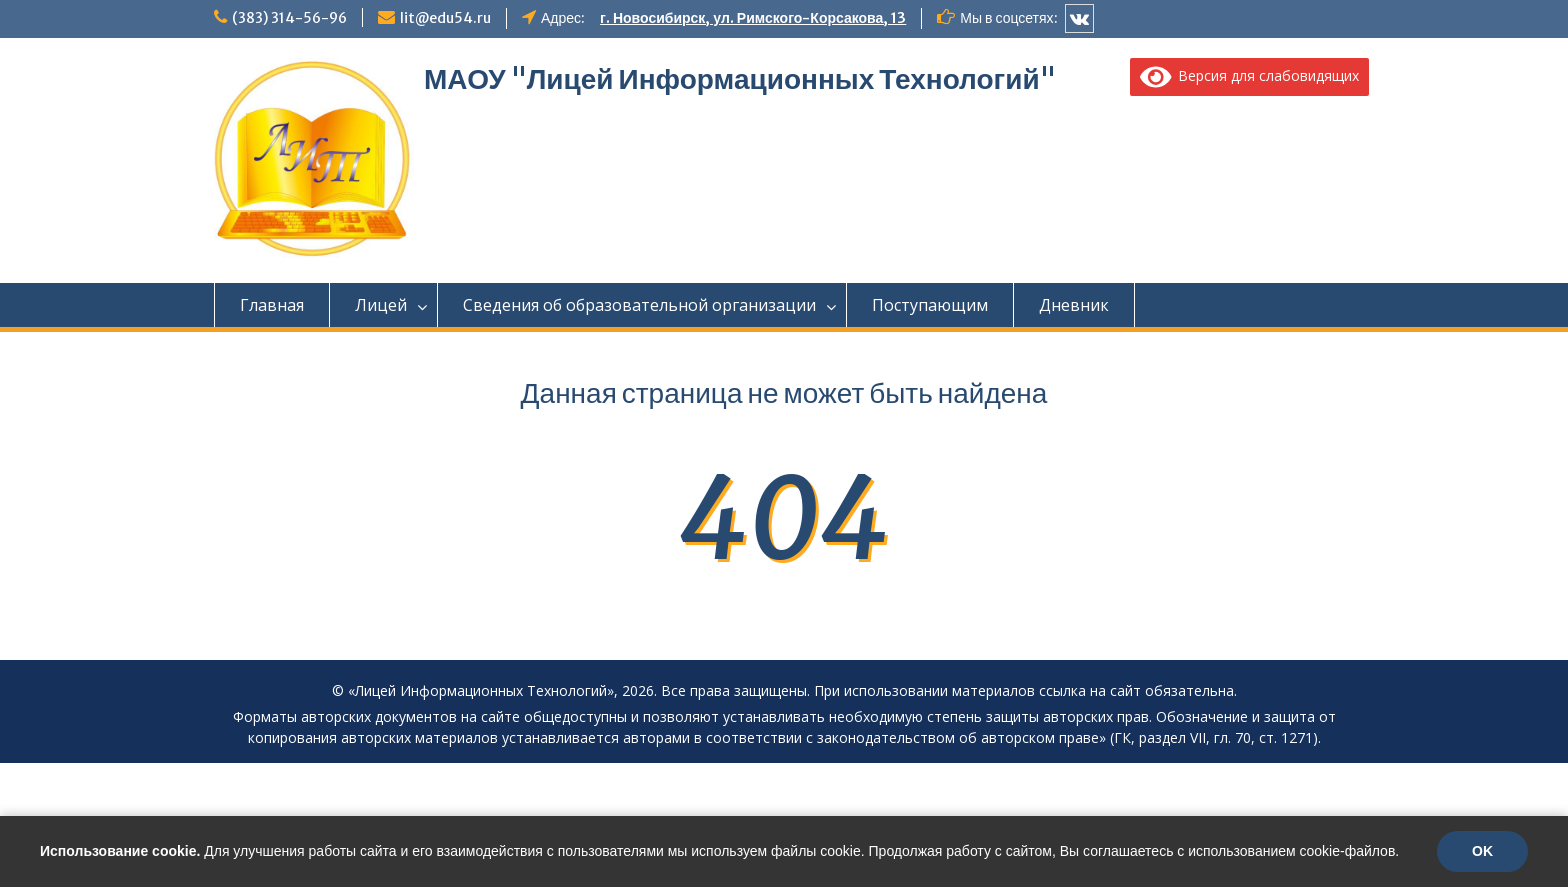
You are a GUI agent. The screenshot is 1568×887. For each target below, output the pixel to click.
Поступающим (930, 305)
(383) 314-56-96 (289, 18)
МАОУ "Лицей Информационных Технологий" (740, 79)
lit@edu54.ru (445, 18)
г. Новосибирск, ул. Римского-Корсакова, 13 (753, 18)
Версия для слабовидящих (1250, 75)
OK (1482, 851)
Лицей (381, 305)
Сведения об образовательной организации (639, 305)
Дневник (1074, 305)
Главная (272, 305)
